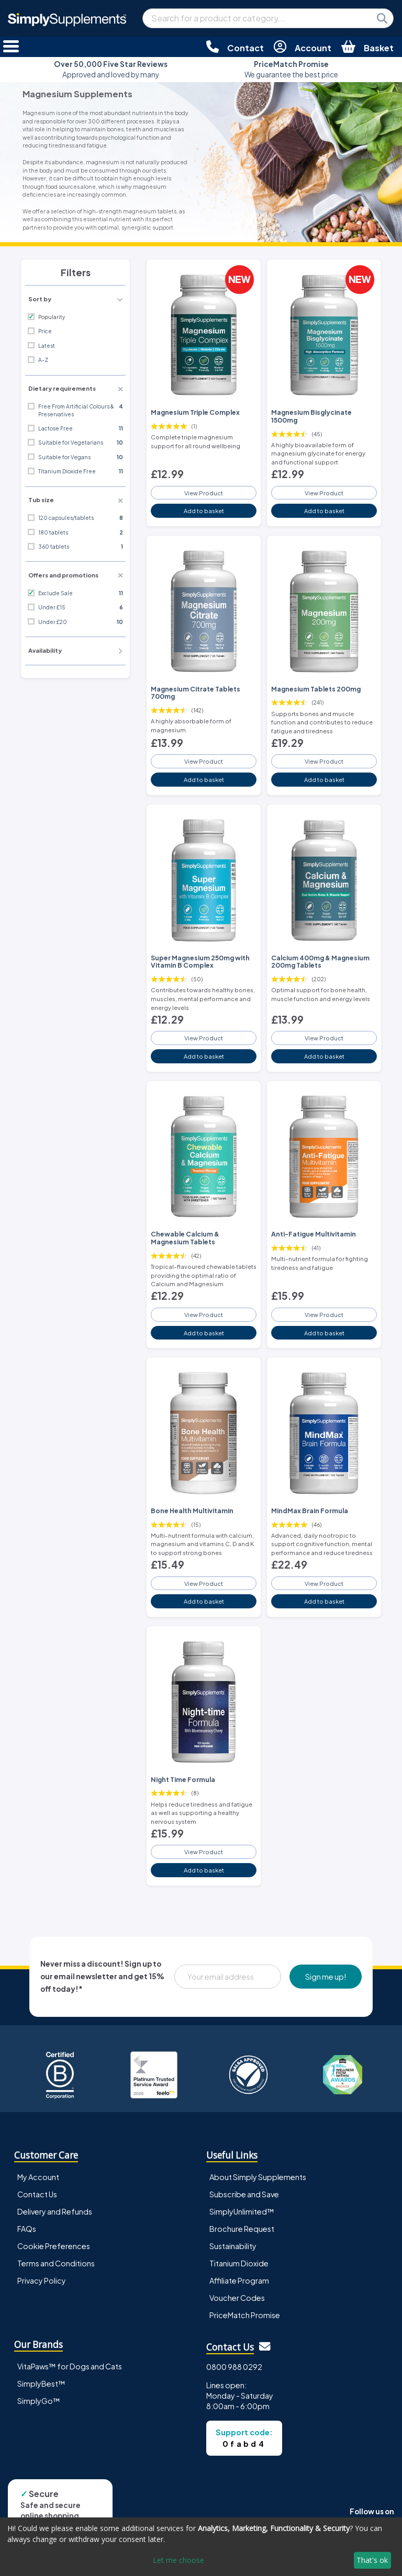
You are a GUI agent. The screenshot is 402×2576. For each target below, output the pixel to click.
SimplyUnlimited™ (241, 2211)
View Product (203, 492)
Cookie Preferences (53, 2246)
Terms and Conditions (56, 2263)
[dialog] (201, 2546)
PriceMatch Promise (244, 2315)
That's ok (372, 2560)
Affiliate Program (239, 2280)
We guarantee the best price (291, 69)
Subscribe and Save (244, 2194)
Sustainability (232, 2246)
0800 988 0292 (234, 2366)
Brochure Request (241, 2228)
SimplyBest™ (41, 2383)
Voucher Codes (237, 2297)
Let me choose (178, 2560)
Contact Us (37, 2194)
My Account (38, 2177)
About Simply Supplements (257, 2177)
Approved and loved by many (111, 69)
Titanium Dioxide (239, 2263)
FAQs (26, 2228)
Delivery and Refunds (54, 2211)
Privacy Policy (41, 2280)
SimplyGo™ (38, 2400)
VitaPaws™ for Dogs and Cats (69, 2366)
